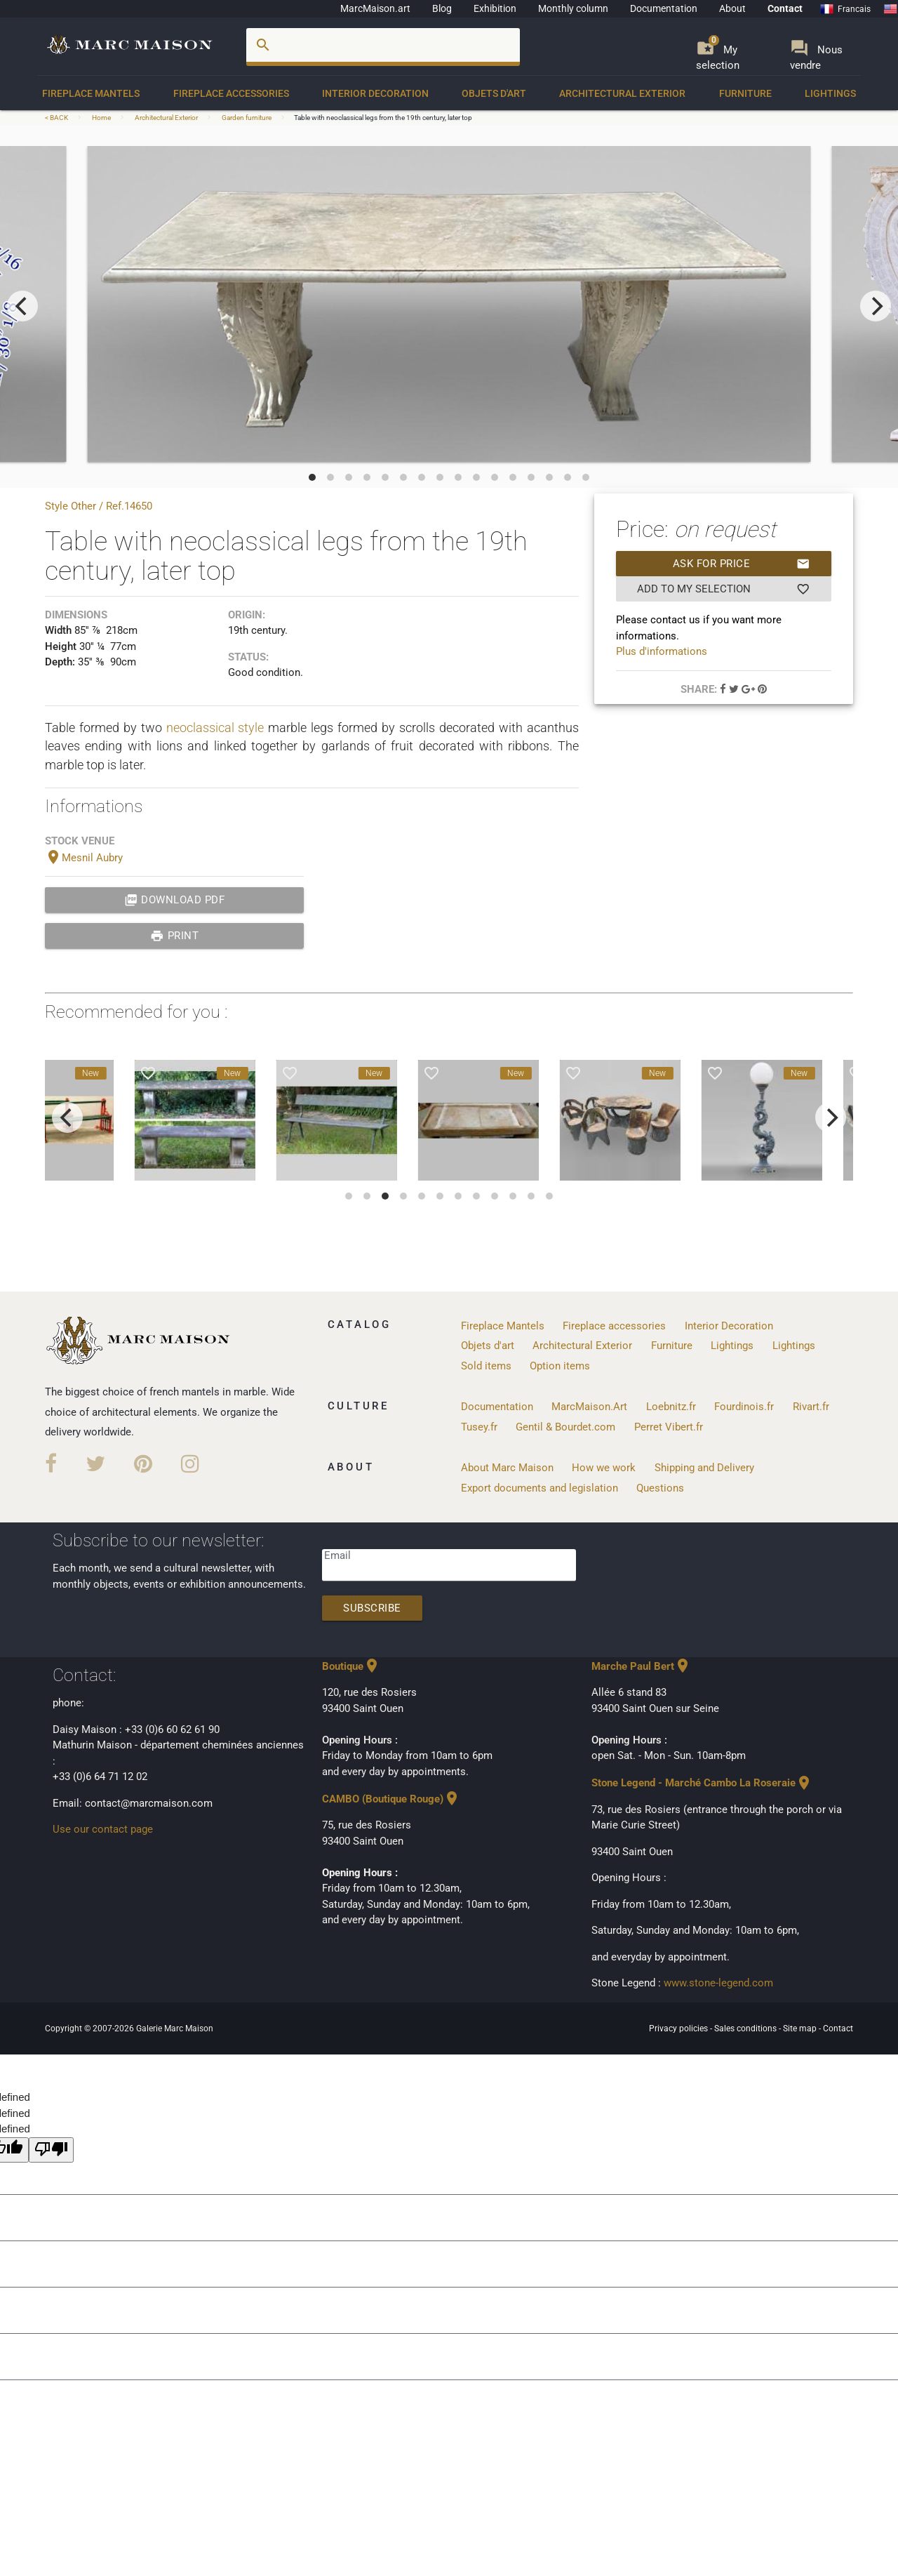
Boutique (351, 1666)
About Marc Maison (507, 1467)
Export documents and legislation (539, 1488)
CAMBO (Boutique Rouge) (391, 1799)
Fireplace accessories (231, 93)
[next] (875, 306)
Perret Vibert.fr (668, 1427)
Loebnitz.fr (671, 1406)
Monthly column (573, 8)
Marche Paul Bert (641, 1666)
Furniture (745, 93)
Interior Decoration (375, 93)
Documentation (663, 8)
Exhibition (495, 8)
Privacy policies (679, 2028)
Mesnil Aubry (84, 857)
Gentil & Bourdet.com (565, 1427)
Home (101, 117)
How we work (604, 1467)
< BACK (57, 117)
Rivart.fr (811, 1406)
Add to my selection (723, 589)
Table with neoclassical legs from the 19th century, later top (383, 117)
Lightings (830, 93)
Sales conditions (746, 2028)
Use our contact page (103, 1829)
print (174, 935)
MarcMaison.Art (589, 1406)
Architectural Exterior (622, 93)
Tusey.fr (479, 1427)
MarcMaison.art (375, 8)
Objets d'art (494, 93)
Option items (560, 1366)
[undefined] (51, 2150)
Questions (660, 1488)
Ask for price (741, 563)
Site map (801, 2028)
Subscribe (372, 1608)
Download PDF (174, 899)
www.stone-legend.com (718, 1983)
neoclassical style (215, 727)
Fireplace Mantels (91, 93)
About (732, 8)
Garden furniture (246, 117)
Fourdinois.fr (744, 1406)
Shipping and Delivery (704, 1467)
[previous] (22, 306)
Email (337, 1555)
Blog (442, 8)
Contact (785, 8)
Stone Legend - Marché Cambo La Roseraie (701, 1783)
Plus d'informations (661, 651)
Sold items (486, 1366)
